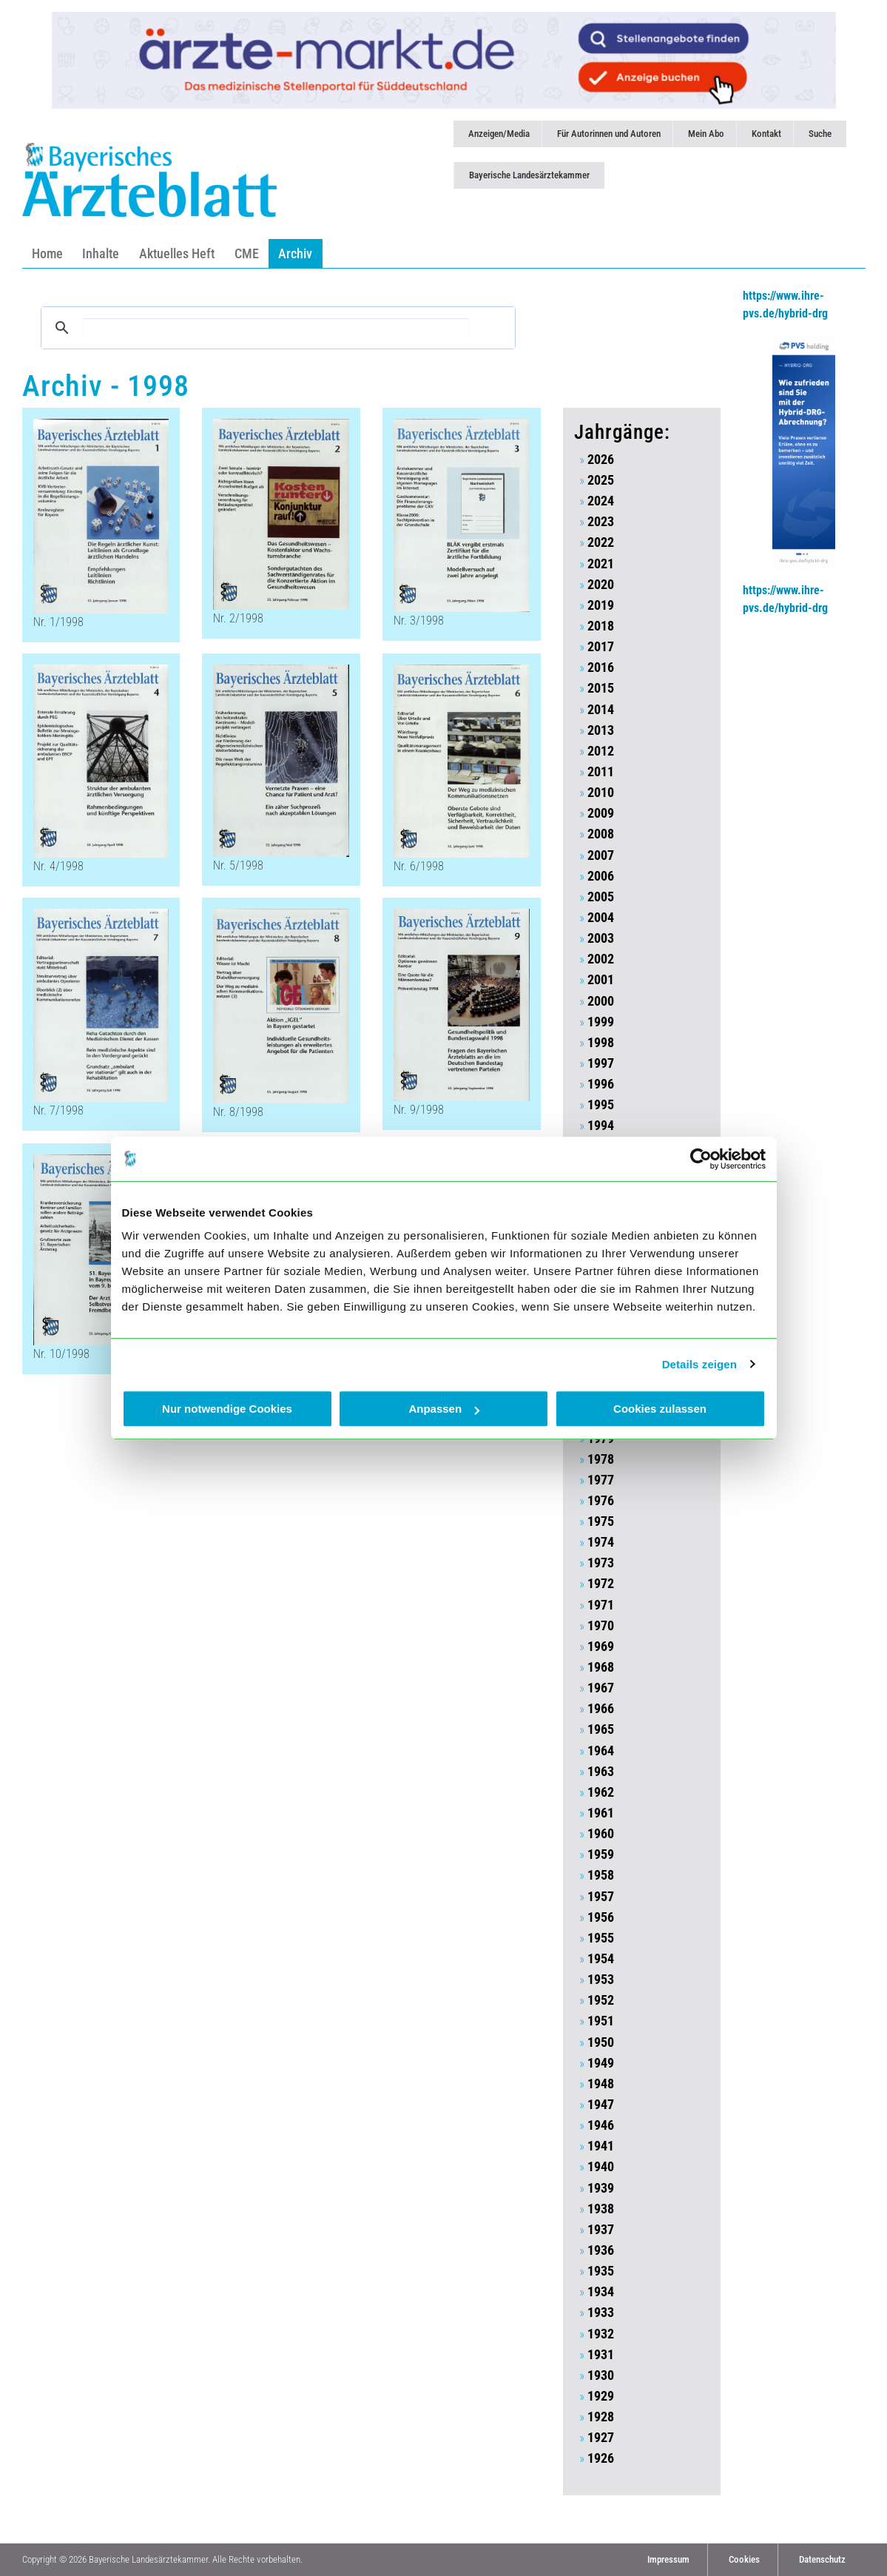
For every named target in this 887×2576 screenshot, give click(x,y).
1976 (600, 1500)
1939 (600, 2188)
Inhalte (100, 253)
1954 (600, 1958)
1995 (600, 1104)
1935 (600, 2271)
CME (247, 253)
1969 (600, 1646)
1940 (600, 2166)
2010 (600, 792)
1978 (600, 1459)
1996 (600, 1084)
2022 (600, 542)
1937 (600, 2229)
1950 (600, 2042)
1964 (600, 1750)
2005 (600, 897)
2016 (600, 667)
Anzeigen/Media (499, 133)
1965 (600, 1729)
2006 (600, 876)
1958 (600, 1875)
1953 (600, 1979)
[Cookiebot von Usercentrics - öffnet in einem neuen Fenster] (701, 1159)
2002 (600, 959)
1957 (600, 1896)
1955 (600, 1938)
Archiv (295, 253)
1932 (600, 2334)
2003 (600, 938)
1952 (600, 2000)
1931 (600, 2354)
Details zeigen (699, 1364)
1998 (600, 1042)
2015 (600, 688)
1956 (600, 1917)
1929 (600, 2396)
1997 (600, 1063)
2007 (600, 855)
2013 (600, 730)
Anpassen (443, 1408)
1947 (600, 2104)
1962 (600, 1792)
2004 (600, 917)
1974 (600, 1542)
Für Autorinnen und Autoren (609, 133)
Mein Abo (706, 133)
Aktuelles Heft (177, 253)
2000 (600, 1001)
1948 (600, 2083)
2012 (600, 751)
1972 (600, 1583)
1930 (600, 2375)
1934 (600, 2291)
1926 (600, 2458)
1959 (600, 1854)
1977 (600, 1480)
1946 (600, 2125)
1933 (600, 2312)
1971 (600, 1605)
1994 (600, 1125)
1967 (600, 1688)
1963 (600, 1771)
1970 (600, 1625)
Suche (820, 133)
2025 (600, 480)
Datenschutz (822, 2559)
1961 (600, 1813)
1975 (600, 1521)
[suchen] (276, 327)
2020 (600, 584)
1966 (600, 1708)
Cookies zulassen (659, 1408)
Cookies (744, 2559)
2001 (600, 979)
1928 (600, 2416)
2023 (600, 521)
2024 (600, 501)
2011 (600, 771)
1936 (600, 2250)
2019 (600, 605)
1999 (600, 1022)
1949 (600, 2063)
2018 (600, 626)
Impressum (668, 2559)
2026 (600, 459)
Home (47, 253)
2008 (600, 834)
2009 (600, 813)
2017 (600, 646)
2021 (600, 563)
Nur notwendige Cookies (227, 1408)
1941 (600, 2146)
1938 (600, 2209)
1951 (600, 2021)
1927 (600, 2437)
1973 (600, 1563)
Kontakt (766, 133)
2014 (600, 709)
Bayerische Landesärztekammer (529, 175)
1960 (600, 1833)
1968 (600, 1667)
